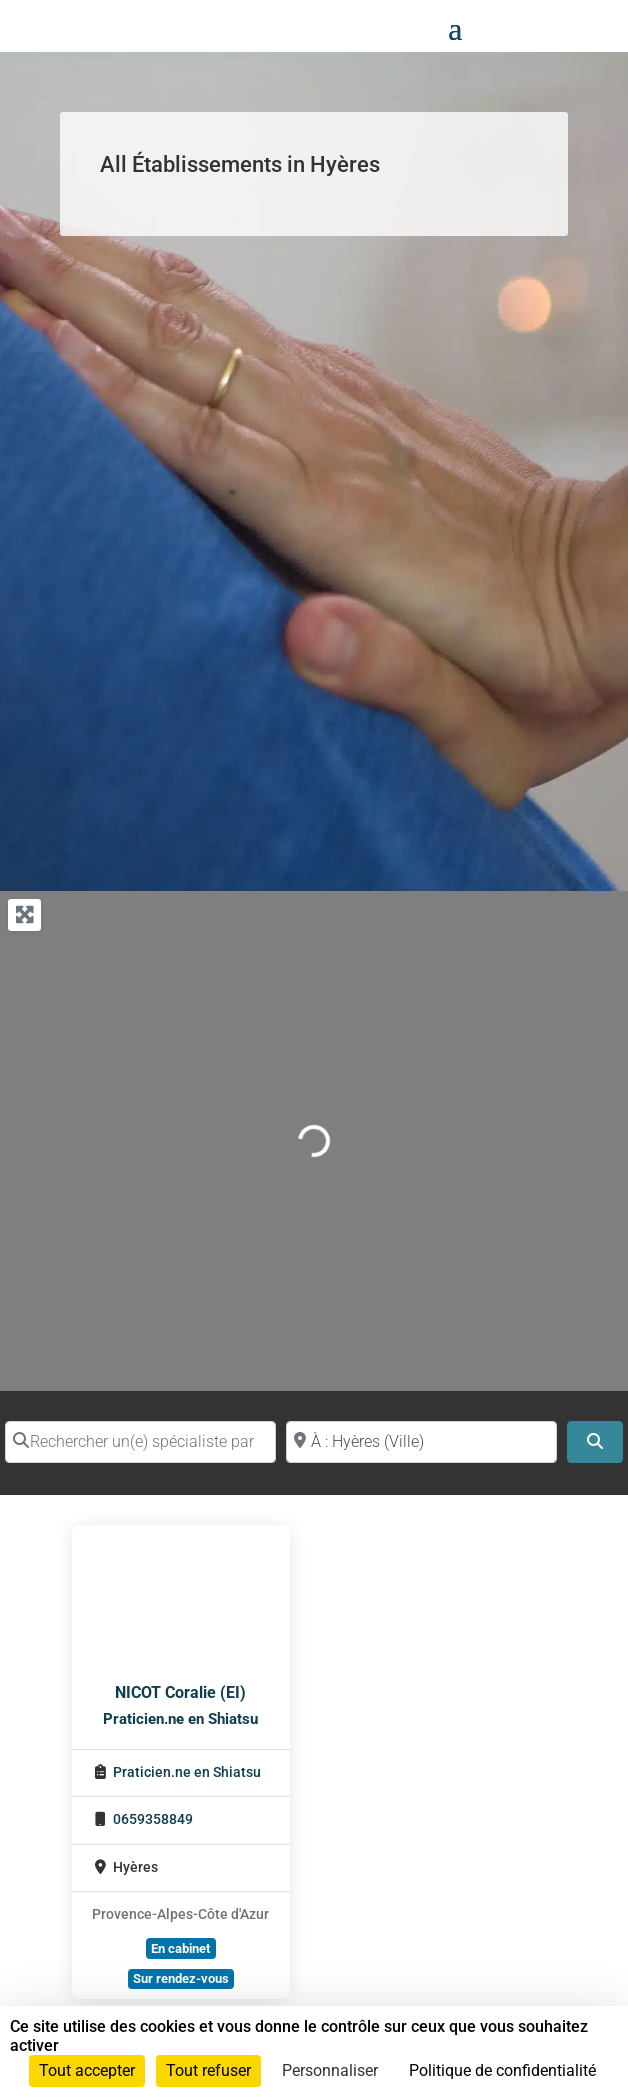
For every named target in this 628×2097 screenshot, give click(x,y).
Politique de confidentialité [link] (502, 2070)
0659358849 (153, 1819)
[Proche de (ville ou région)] (421, 1442)
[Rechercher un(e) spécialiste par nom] (140, 1442)
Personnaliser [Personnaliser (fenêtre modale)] (330, 2070)
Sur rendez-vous (181, 1978)
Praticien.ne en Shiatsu (180, 1719)
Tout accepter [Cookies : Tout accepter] (87, 2070)
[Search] (595, 1442)
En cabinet (180, 1948)
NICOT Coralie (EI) (180, 1692)
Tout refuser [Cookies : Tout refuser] (208, 2070)
